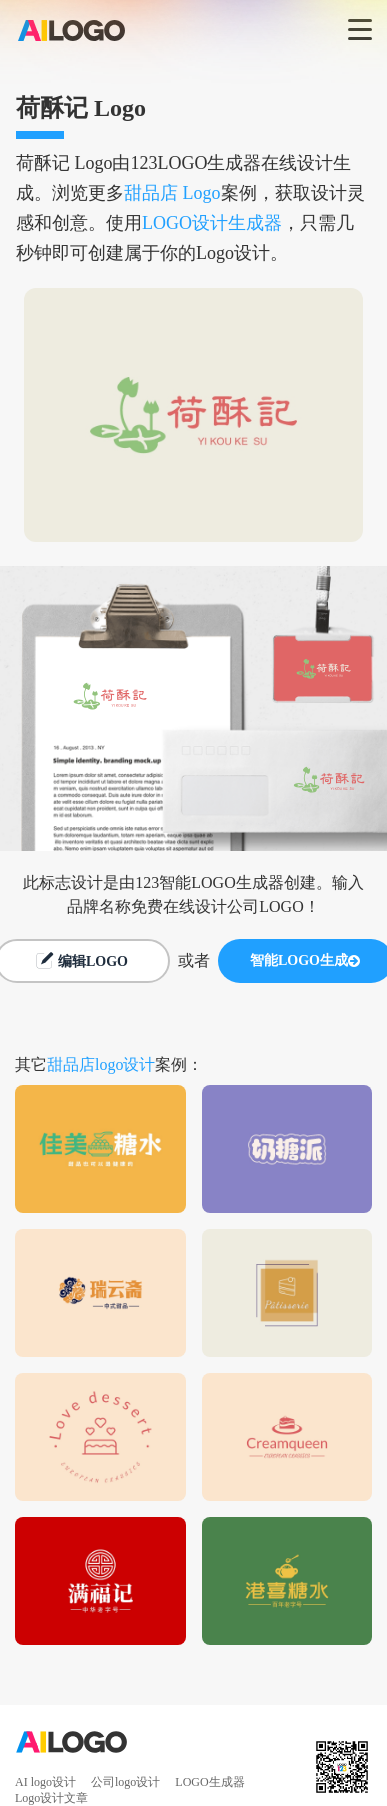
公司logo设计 (125, 1782)
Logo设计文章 (51, 1798)
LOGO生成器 (209, 1782)
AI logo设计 (45, 1782)
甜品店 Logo (172, 193)
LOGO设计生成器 (212, 223)
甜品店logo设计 (101, 1064)
